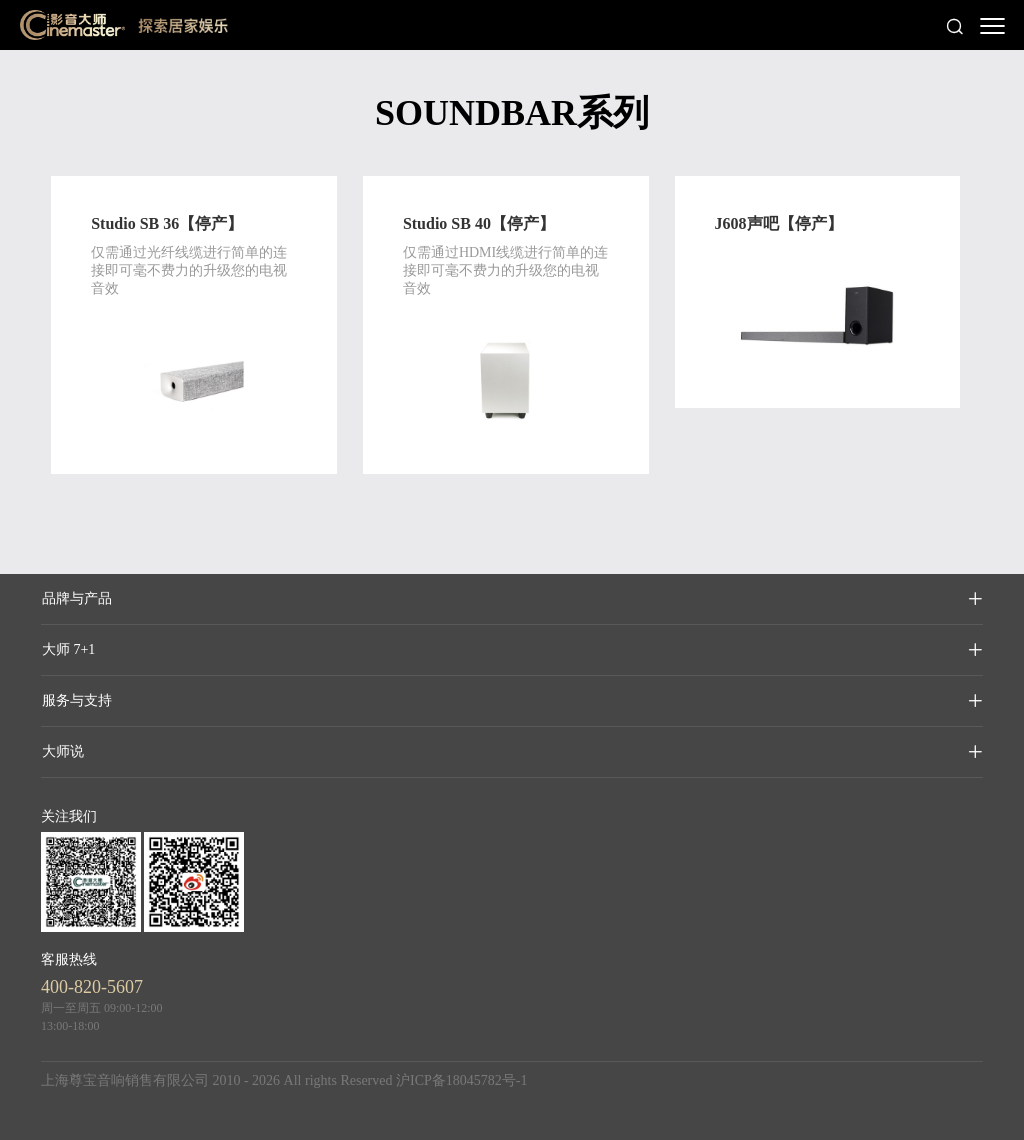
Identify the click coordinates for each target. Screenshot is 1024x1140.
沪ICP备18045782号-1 (461, 1080)
